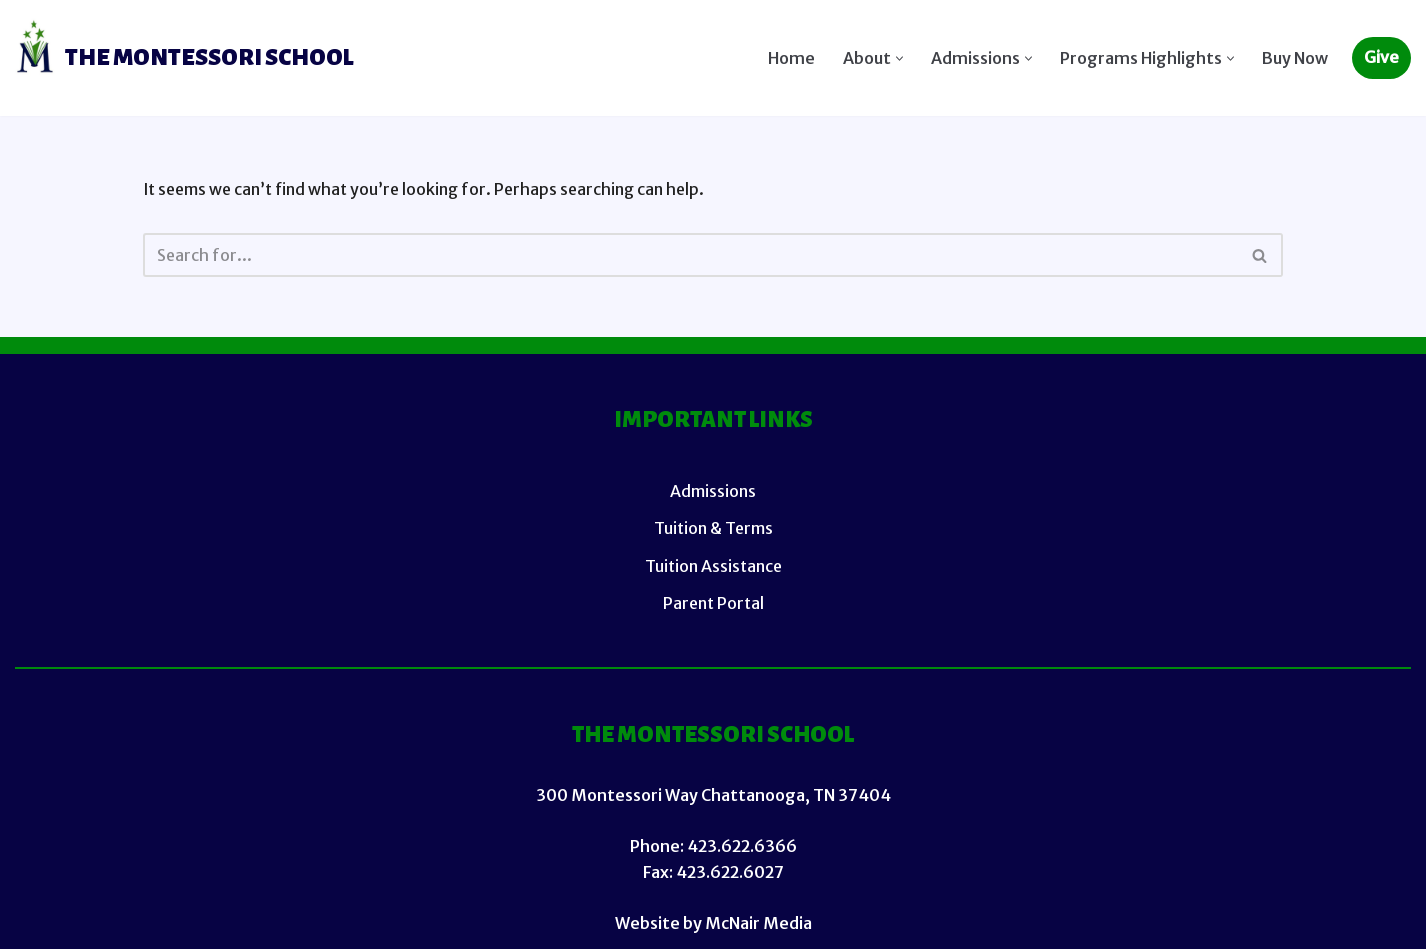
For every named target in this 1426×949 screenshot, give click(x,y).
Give (1381, 57)
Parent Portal (713, 603)
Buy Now (1295, 58)
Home (791, 58)
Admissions (713, 492)
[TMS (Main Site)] (184, 58)
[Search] (690, 255)
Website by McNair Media (713, 923)
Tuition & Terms (713, 529)
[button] (899, 58)
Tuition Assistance (713, 566)
